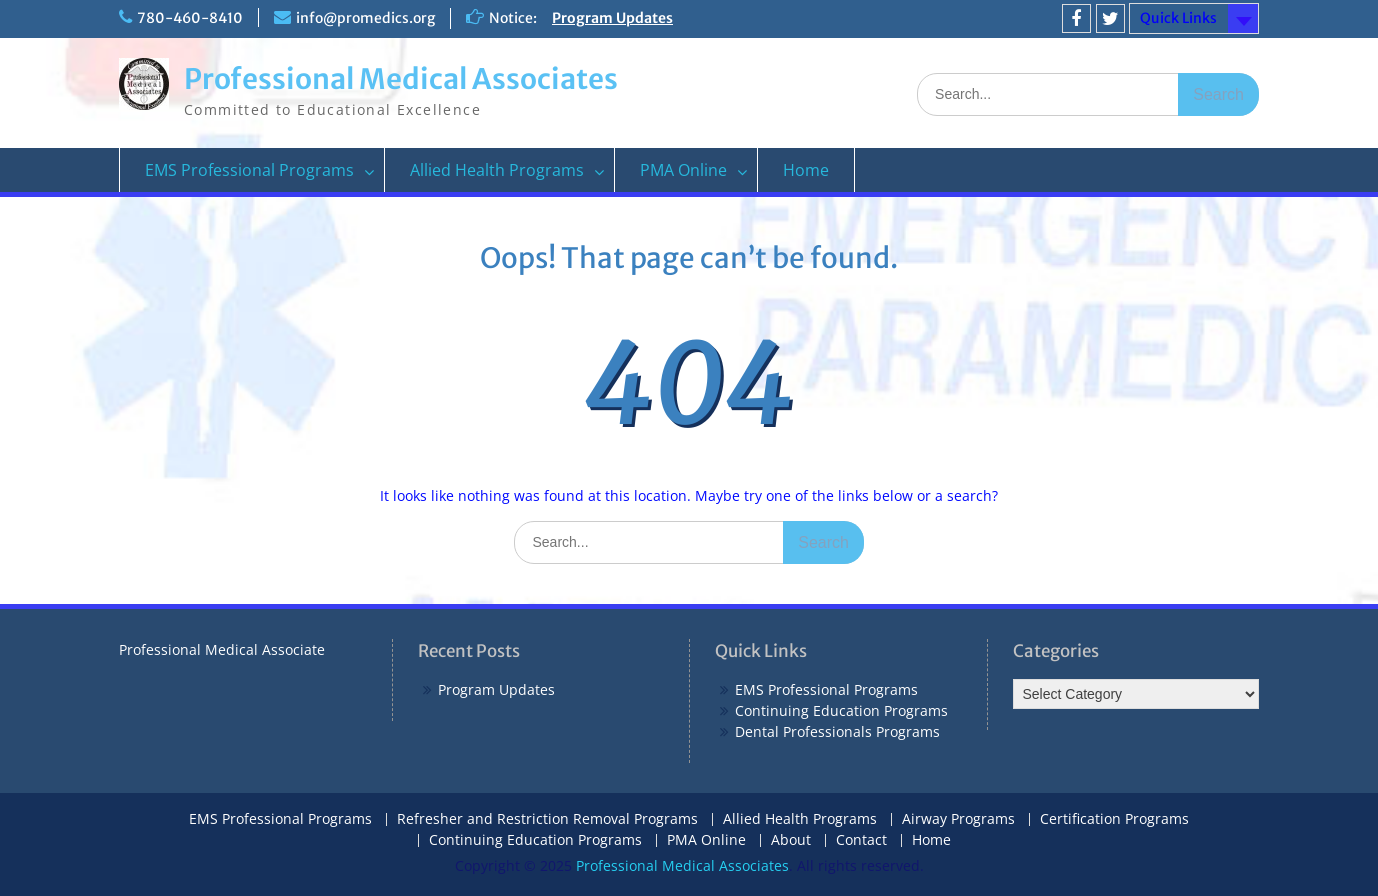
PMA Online (683, 170)
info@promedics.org (365, 18)
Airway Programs (958, 819)
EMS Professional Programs (249, 170)
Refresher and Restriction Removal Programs (547, 819)
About (791, 840)
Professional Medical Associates (401, 79)
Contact (861, 840)
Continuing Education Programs (841, 710)
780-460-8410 (190, 18)
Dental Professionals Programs (837, 731)
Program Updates (612, 18)
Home (806, 170)
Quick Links (1178, 18)
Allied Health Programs (497, 170)
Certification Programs (1114, 819)
